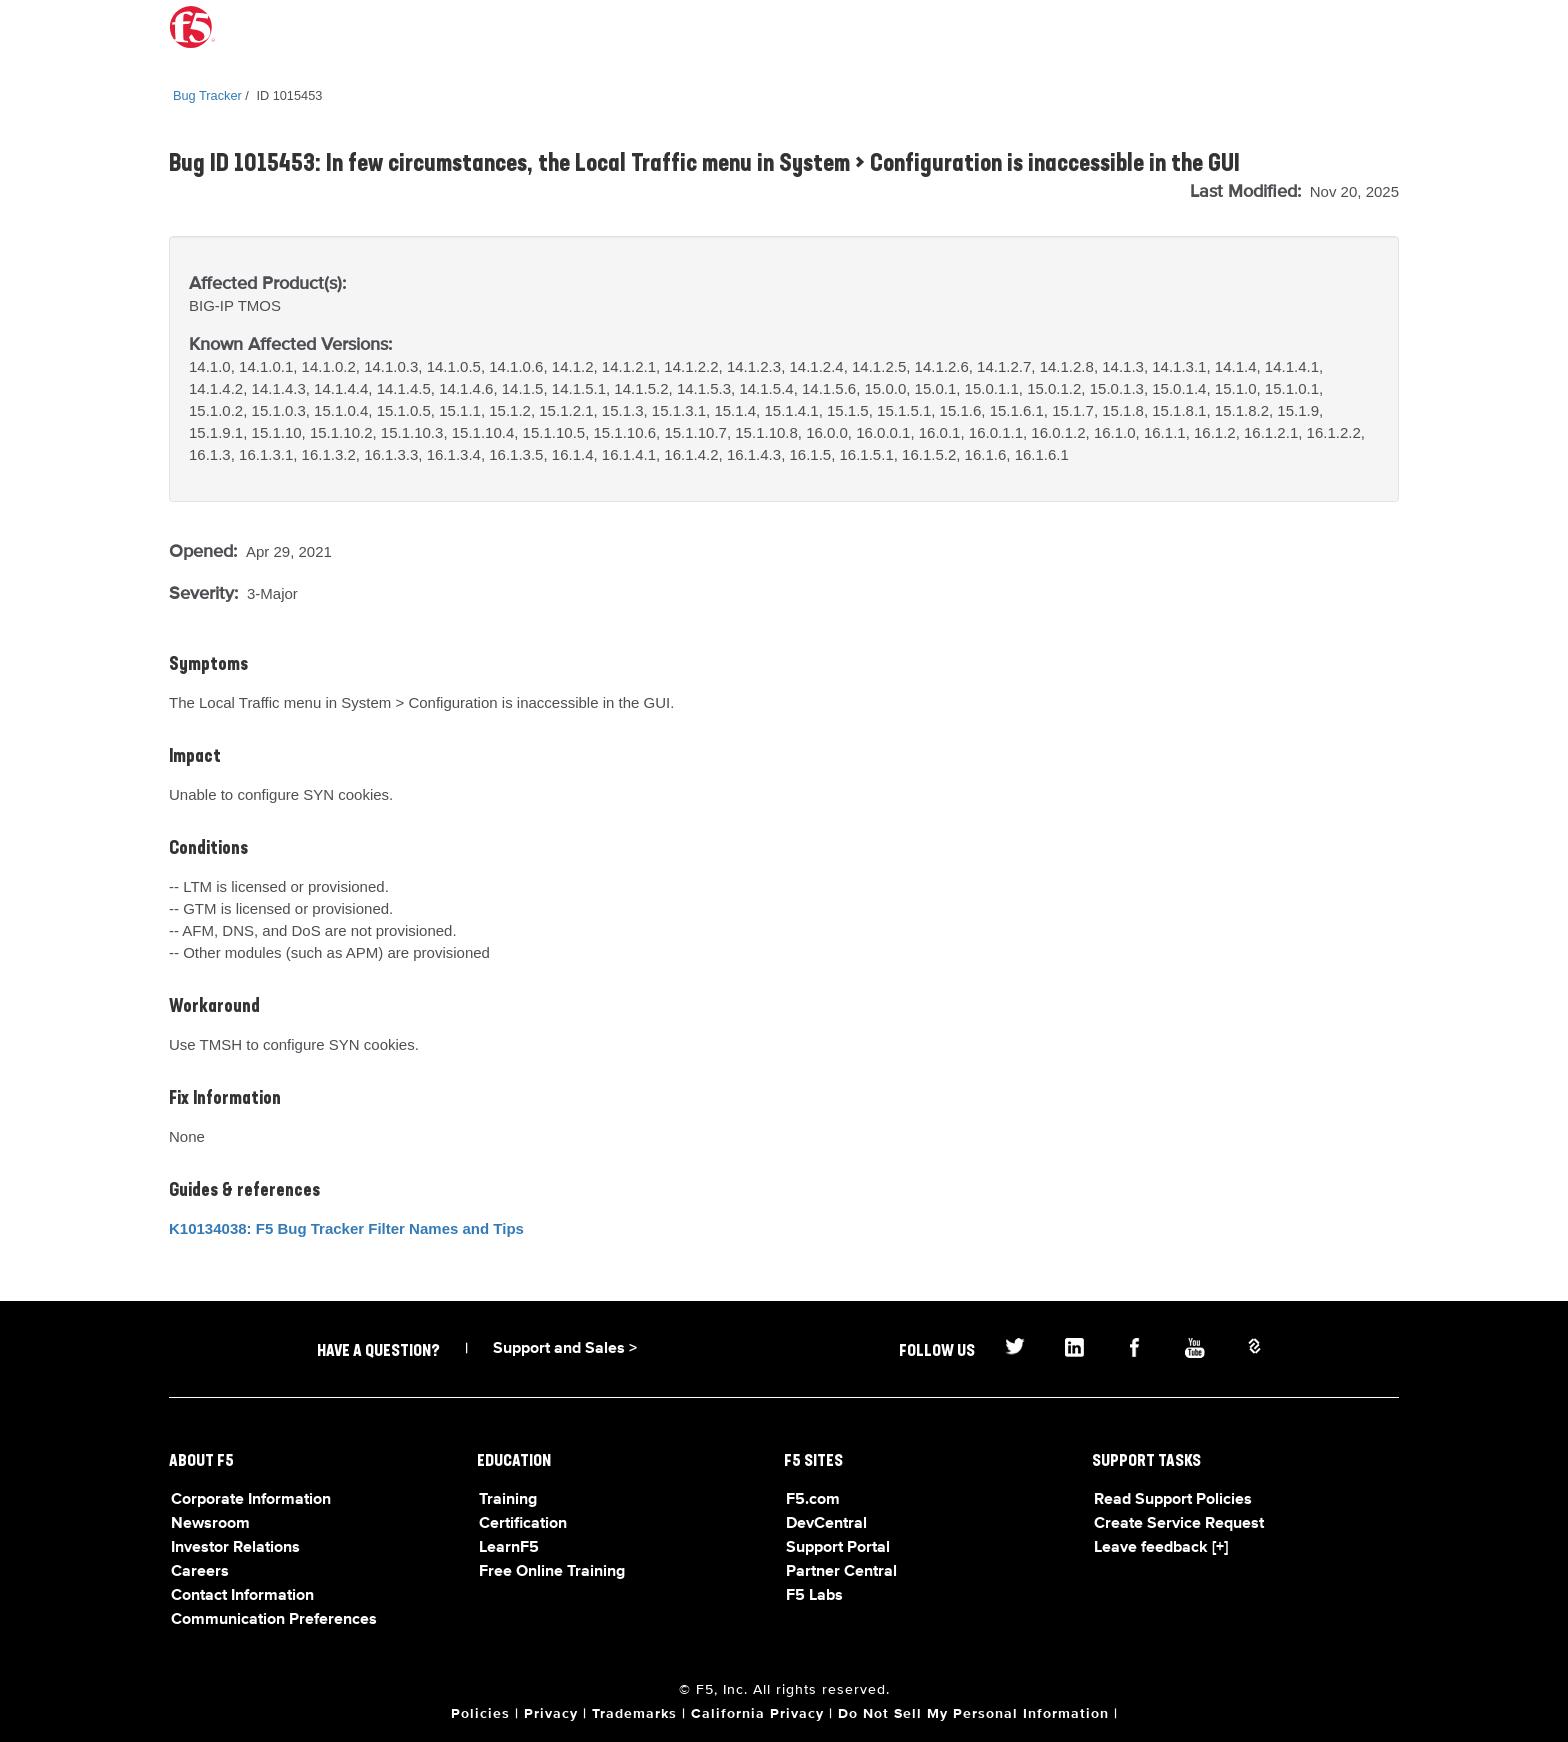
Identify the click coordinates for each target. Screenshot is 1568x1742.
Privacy (551, 1714)
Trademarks (634, 1714)
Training (508, 1500)
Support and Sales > (565, 1349)
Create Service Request (1179, 1524)
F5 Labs (814, 1596)
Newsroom (210, 1524)
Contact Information (242, 1596)
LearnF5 (509, 1548)
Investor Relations (235, 1548)
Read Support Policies (1173, 1500)
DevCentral (826, 1524)
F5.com (813, 1500)
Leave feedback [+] (1161, 1548)
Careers (200, 1572)
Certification (523, 1524)
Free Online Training (552, 1572)
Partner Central (841, 1572)
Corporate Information (251, 1500)
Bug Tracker (207, 95)
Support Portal (838, 1548)
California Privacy (757, 1714)
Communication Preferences (274, 1620)
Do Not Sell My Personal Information (973, 1714)
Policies (480, 1714)
